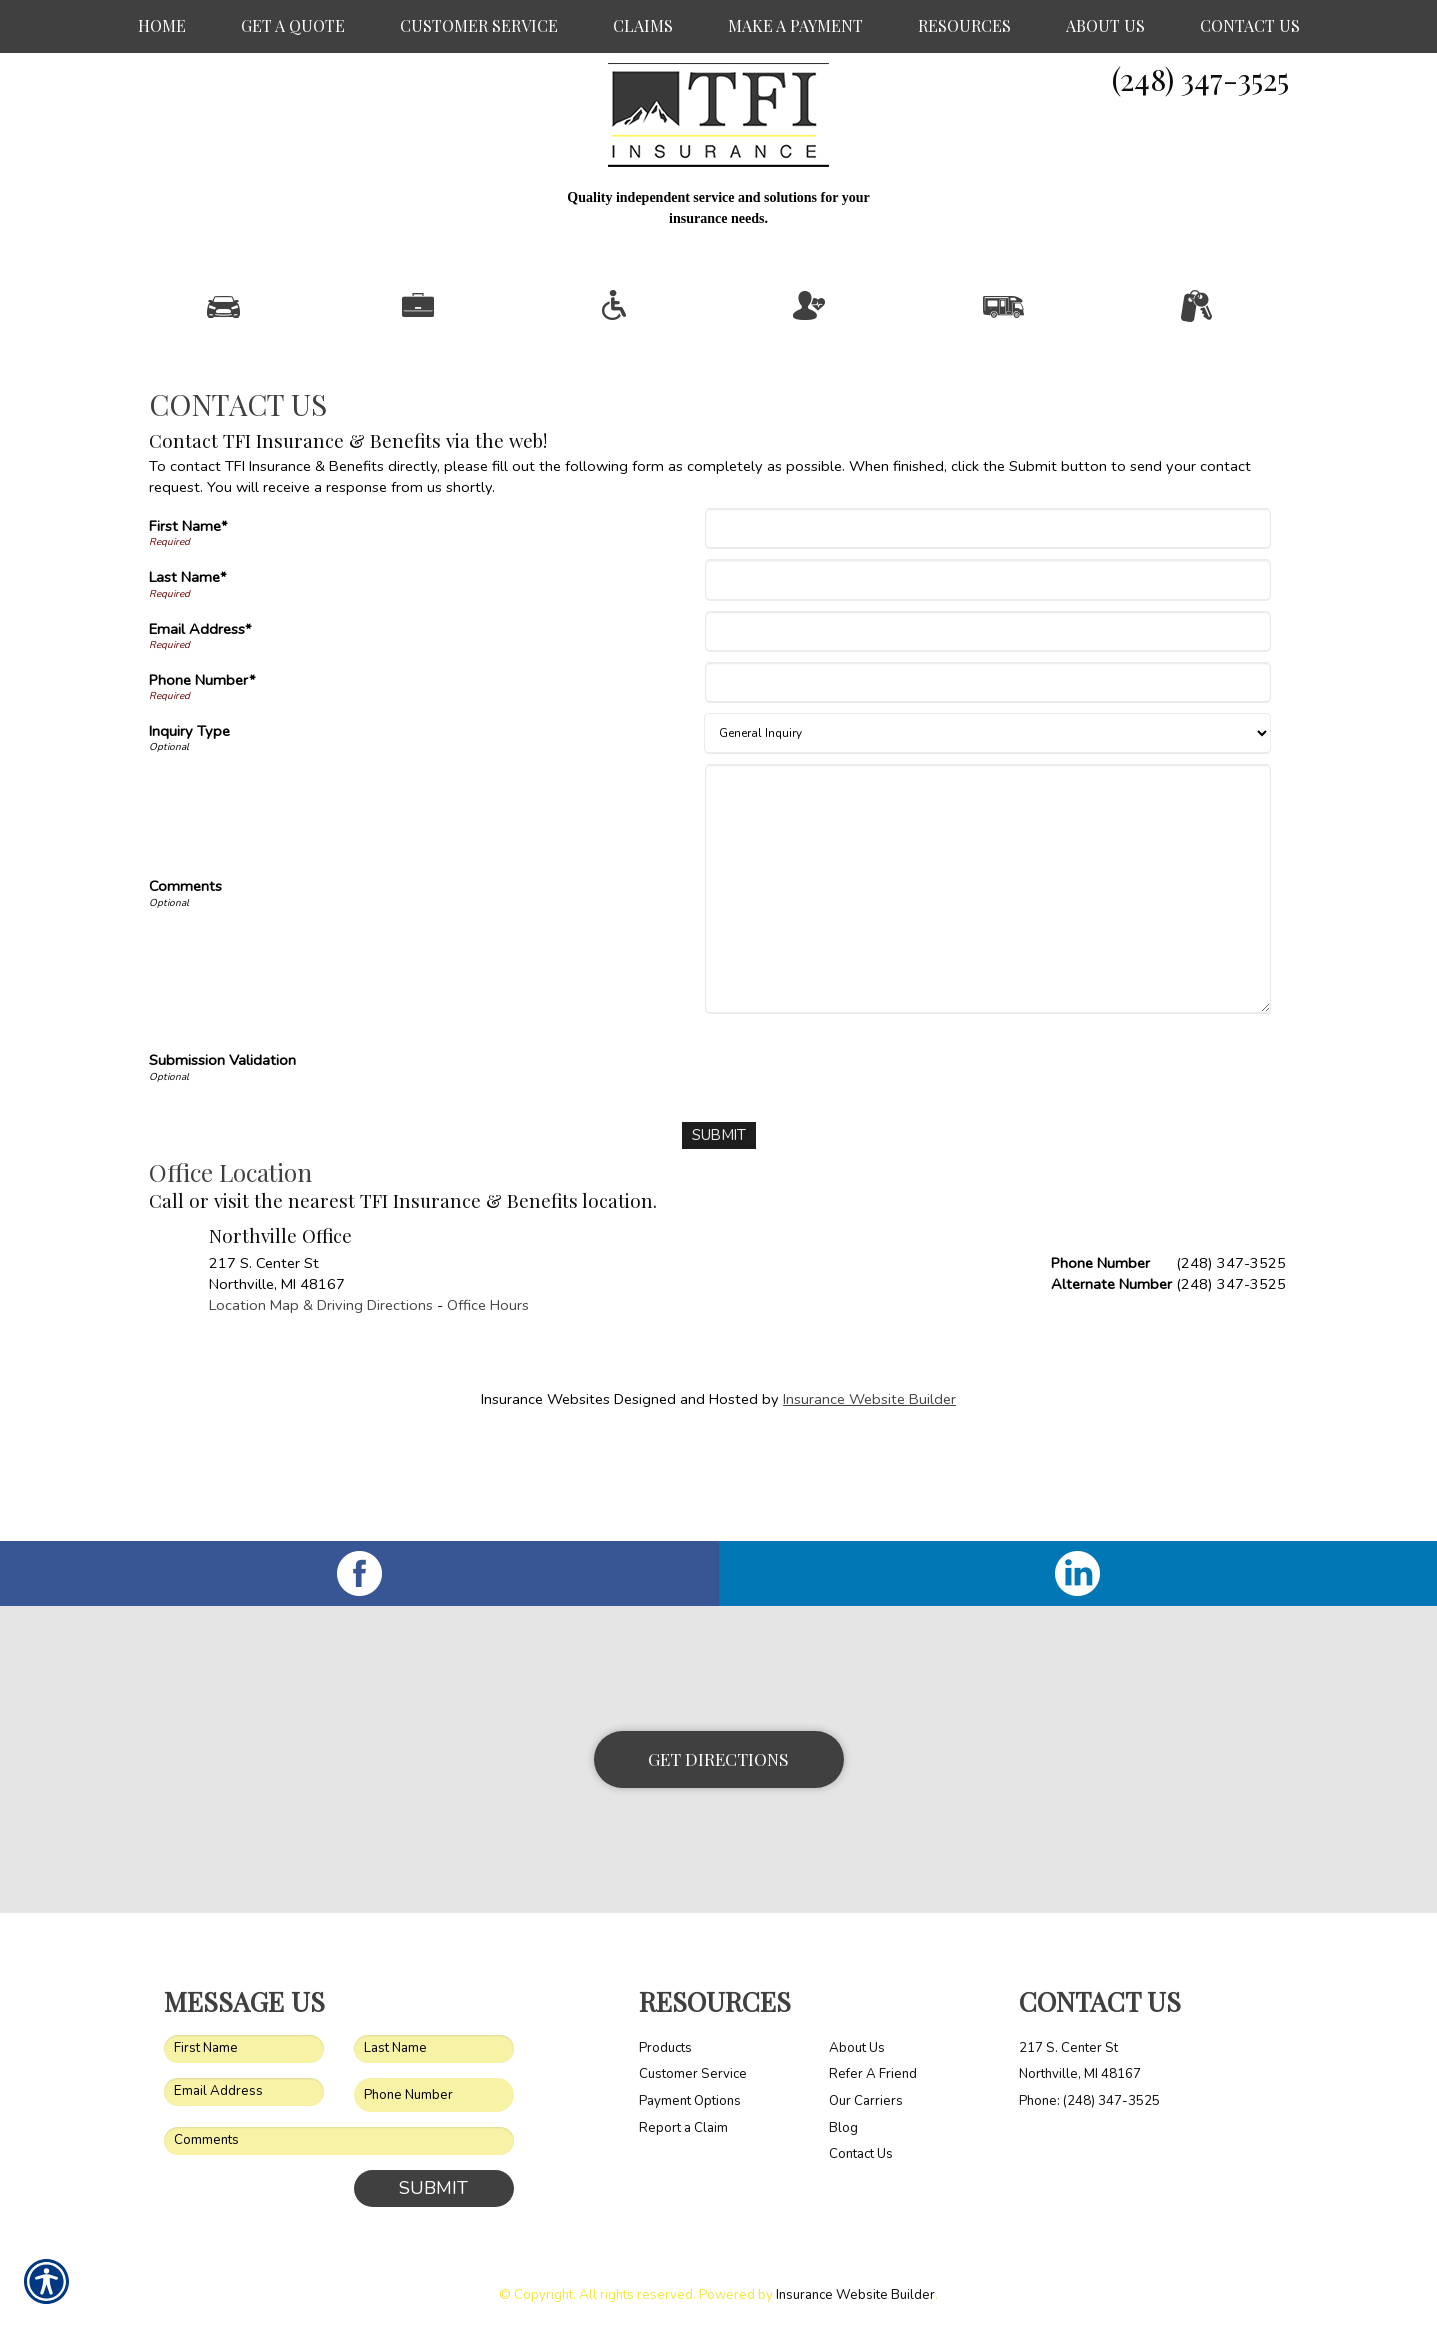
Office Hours (488, 1406)
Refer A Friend (873, 2074)
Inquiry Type (189, 832)
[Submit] (718, 1236)
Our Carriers (866, 2100)
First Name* (188, 627)
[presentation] (862, 1164)
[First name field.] (244, 2048)
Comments (185, 988)
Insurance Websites (545, 1500)
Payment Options (690, 2100)
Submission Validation (222, 1162)
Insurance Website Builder (869, 1500)
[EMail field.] (244, 2091)
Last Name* (188, 679)
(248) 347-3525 (1200, 79)
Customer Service (693, 2074)
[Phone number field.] (434, 2094)
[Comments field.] (339, 2141)
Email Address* (200, 730)
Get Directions (718, 1758)
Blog (843, 2127)
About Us (857, 2047)
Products (665, 2047)
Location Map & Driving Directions (321, 1406)
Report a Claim (683, 2127)
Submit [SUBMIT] (433, 2188)
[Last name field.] (434, 2048)
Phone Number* (202, 781)
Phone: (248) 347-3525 (1089, 2100)
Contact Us (861, 2154)
